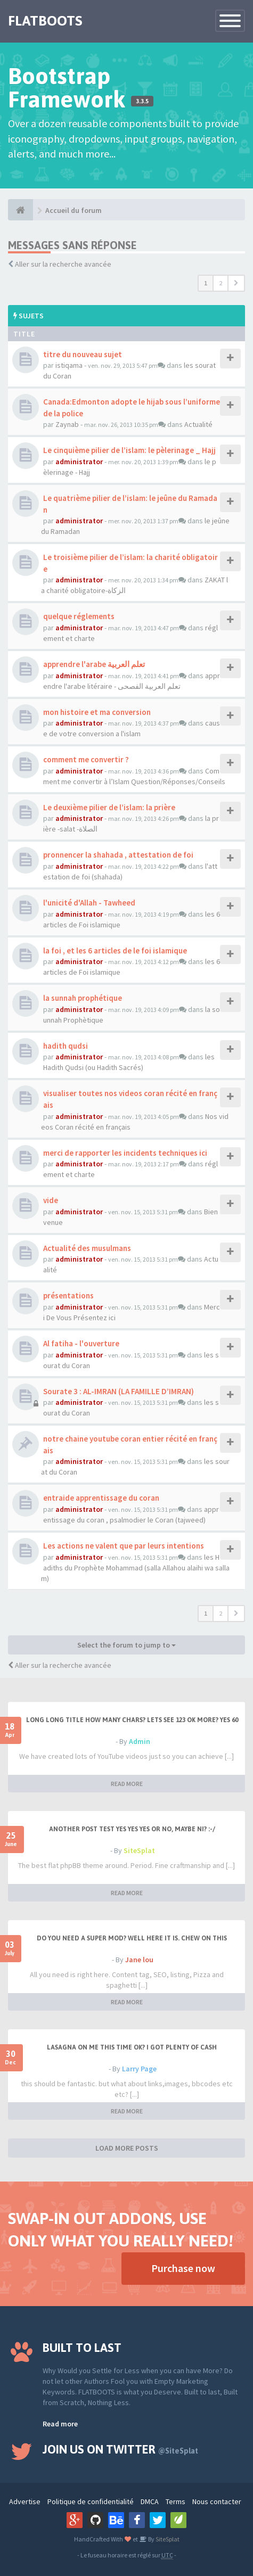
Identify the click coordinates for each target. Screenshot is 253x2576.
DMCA (150, 2501)
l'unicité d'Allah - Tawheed (89, 903)
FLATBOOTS (45, 21)
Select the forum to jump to (126, 1645)
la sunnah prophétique (82, 998)
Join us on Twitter (120, 2449)
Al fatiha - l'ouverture (81, 1343)
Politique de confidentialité (90, 2501)
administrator (79, 461)
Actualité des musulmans (87, 1248)
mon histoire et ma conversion (97, 712)
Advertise (24, 2501)
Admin (139, 1741)
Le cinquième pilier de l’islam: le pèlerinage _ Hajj (129, 450)
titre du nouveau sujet (82, 354)
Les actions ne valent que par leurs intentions (123, 1546)
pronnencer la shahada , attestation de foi (118, 855)
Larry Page (139, 2068)
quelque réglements (79, 616)
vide (50, 1200)
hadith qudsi (65, 1046)
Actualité (198, 424)
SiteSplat (139, 1850)
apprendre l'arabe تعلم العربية (94, 664)
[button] (236, 283)
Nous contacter (216, 2501)
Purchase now (183, 2268)
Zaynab (67, 424)
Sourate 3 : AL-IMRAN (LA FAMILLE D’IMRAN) (118, 1391)
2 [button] (220, 283)
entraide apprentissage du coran (101, 1498)
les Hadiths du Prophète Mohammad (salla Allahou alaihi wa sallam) (135, 1567)
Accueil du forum (73, 210)
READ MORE (127, 1784)
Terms (175, 2501)
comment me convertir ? (86, 759)
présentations (68, 1295)
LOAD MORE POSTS (126, 2148)
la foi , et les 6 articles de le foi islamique (115, 950)
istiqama (69, 365)
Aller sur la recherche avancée (63, 264)
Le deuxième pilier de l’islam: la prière (109, 807)
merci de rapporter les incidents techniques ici (125, 1153)
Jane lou (139, 1959)
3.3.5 (142, 101)
